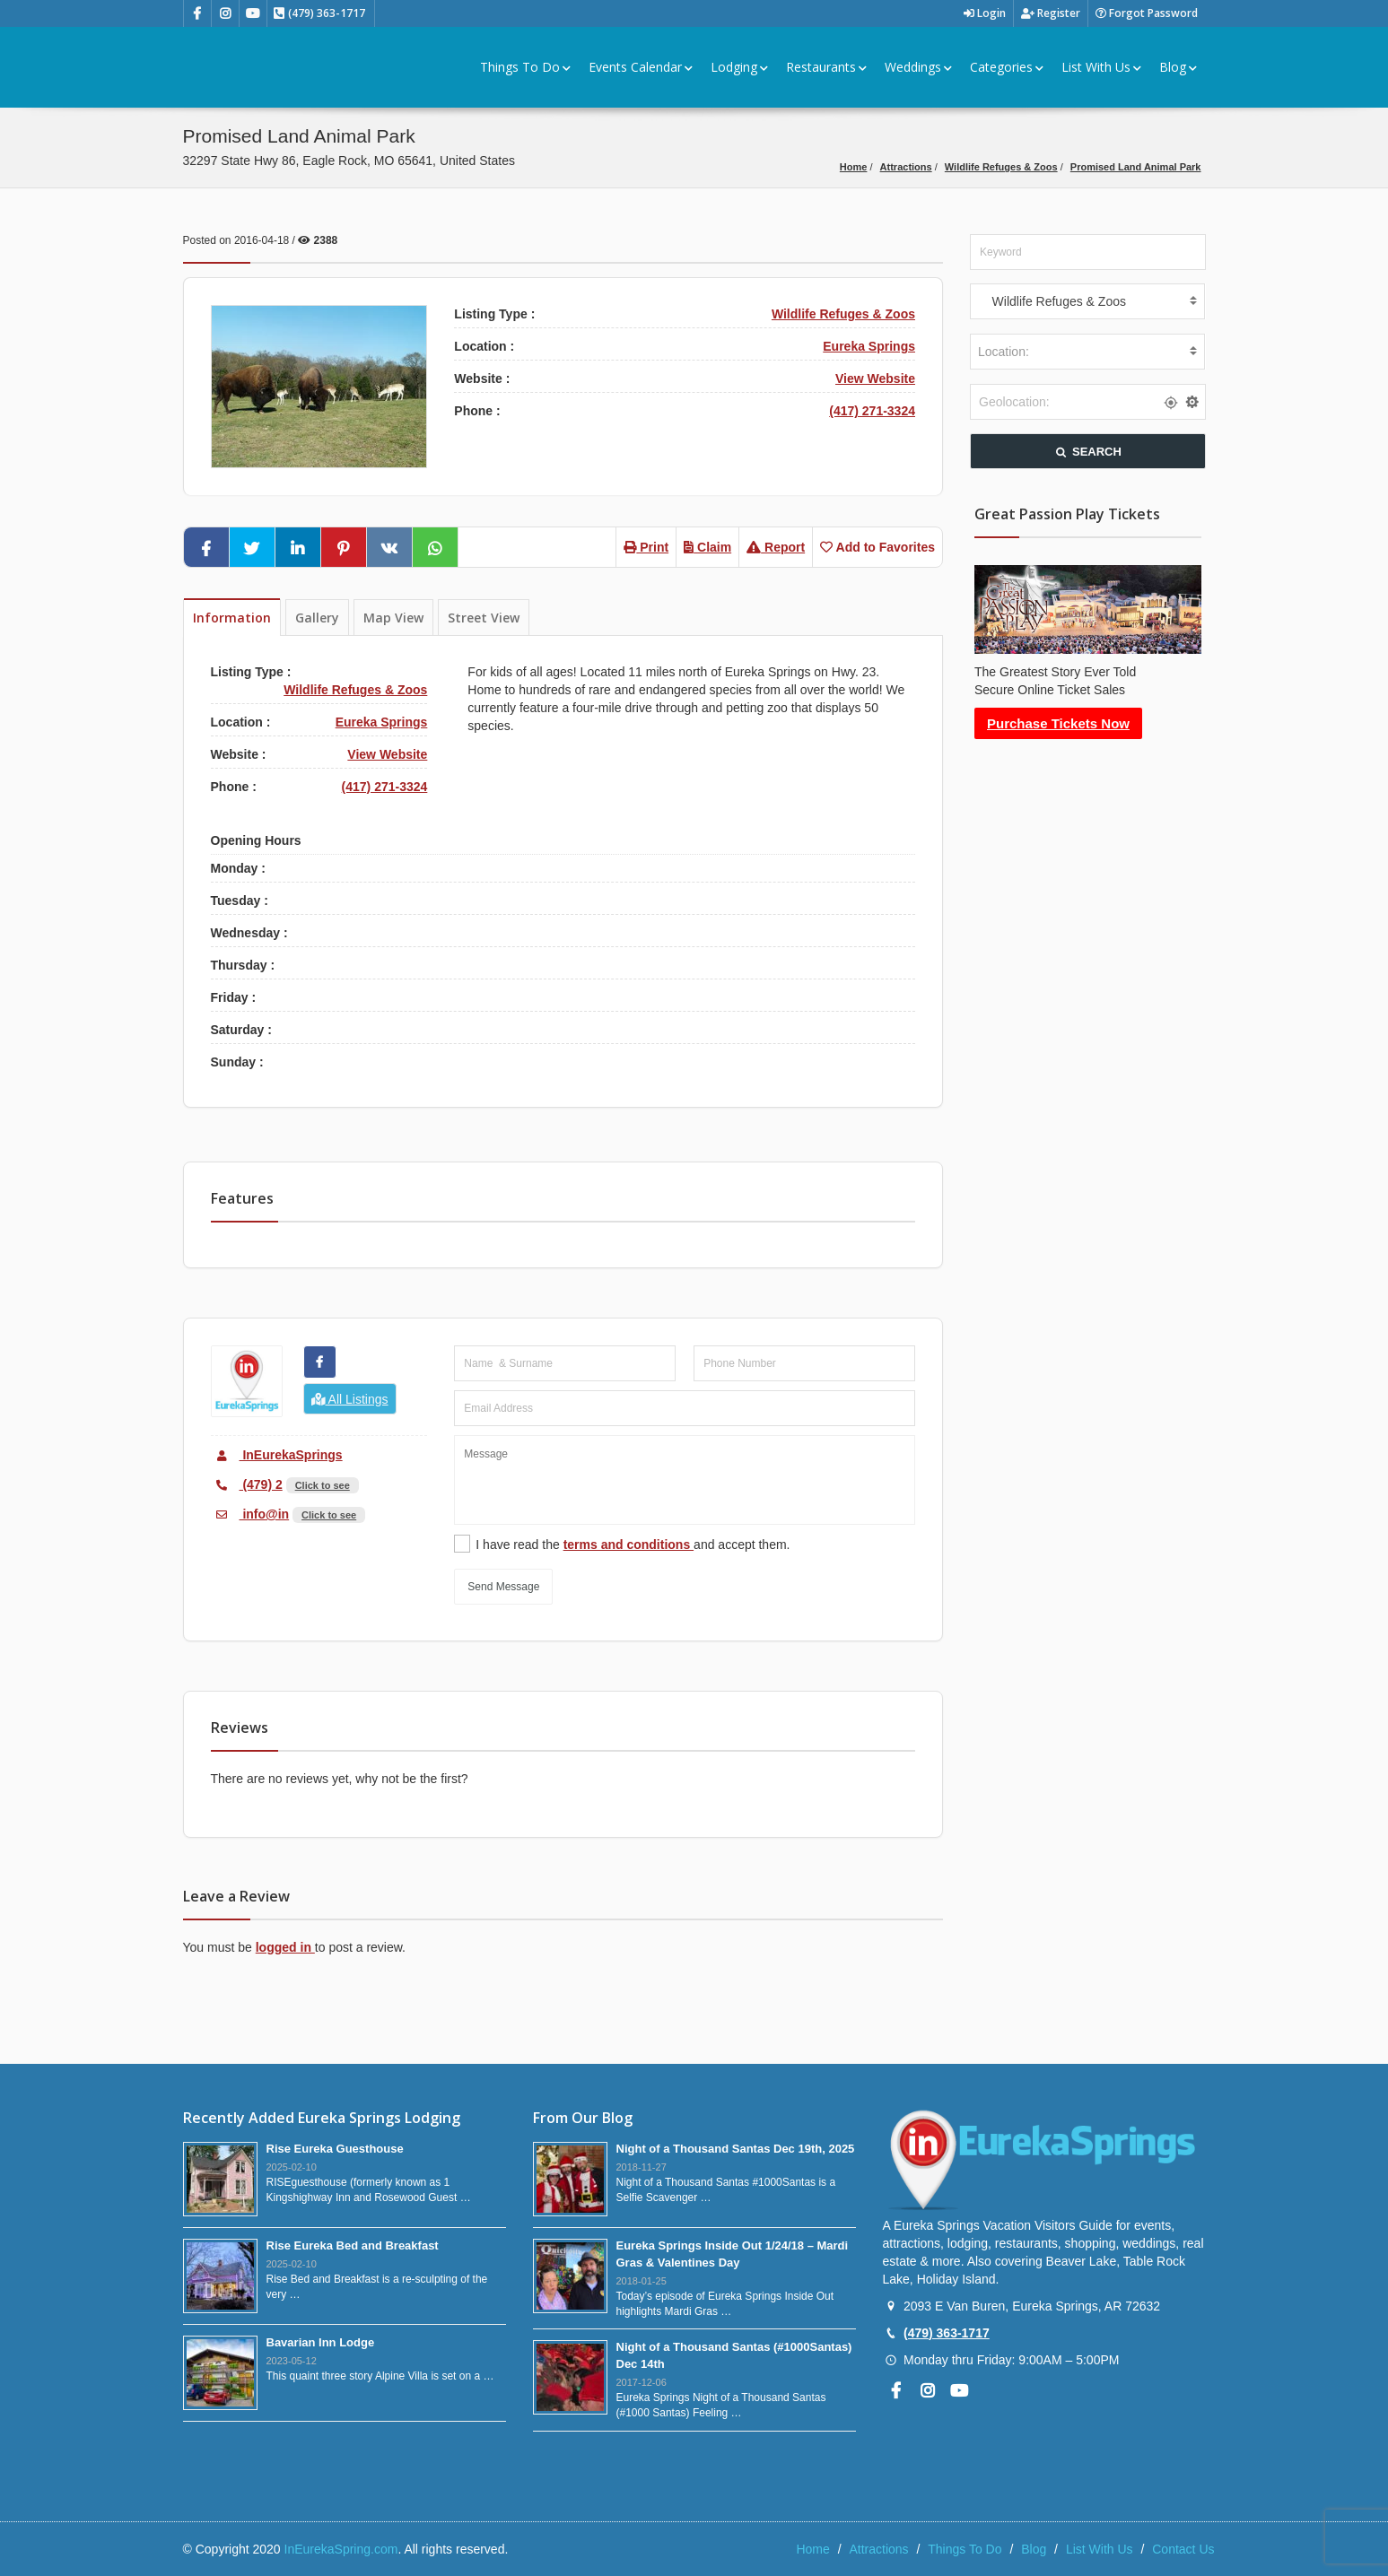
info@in (250, 1514)
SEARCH (1088, 451)
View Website (875, 378)
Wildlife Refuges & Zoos (1001, 166)
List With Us (1101, 66)
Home (854, 166)
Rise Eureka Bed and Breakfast (352, 2245)
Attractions (906, 166)
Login (985, 13)
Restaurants (826, 66)
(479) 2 (247, 1484)
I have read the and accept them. (633, 1544)
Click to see (322, 1485)
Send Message (503, 1586)
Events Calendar (641, 66)
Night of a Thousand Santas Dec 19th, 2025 (735, 2148)
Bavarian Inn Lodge (320, 2342)
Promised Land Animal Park (1135, 166)
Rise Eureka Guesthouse (335, 2148)
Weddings (918, 66)
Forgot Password (1147, 13)
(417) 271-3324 (872, 411)
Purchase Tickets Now (1058, 723)
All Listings (349, 1399)
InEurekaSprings (277, 1455)
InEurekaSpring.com (341, 2549)
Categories (1006, 66)
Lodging (739, 66)
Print (646, 547)
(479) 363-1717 (947, 2333)
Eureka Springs (869, 346)
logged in (285, 1947)
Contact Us (1183, 2549)
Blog (1178, 66)
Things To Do (525, 66)
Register (1050, 13)
